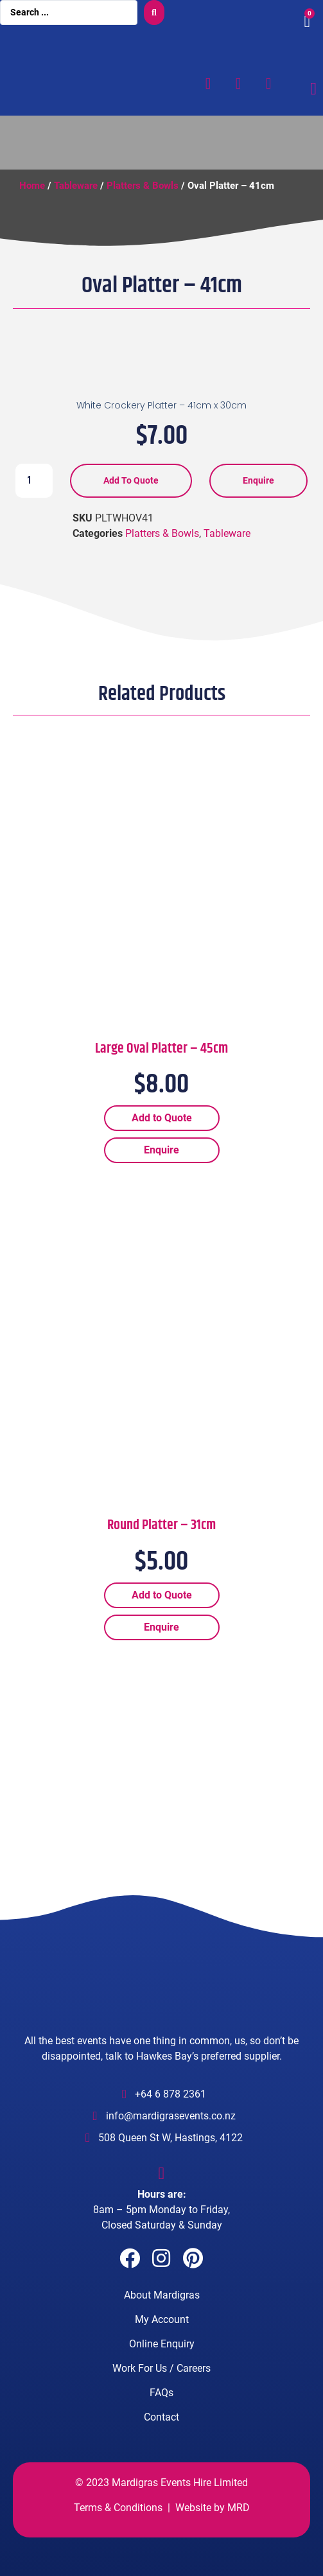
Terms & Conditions (118, 2508)
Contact (161, 2417)
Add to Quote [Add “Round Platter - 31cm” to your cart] (162, 1595)
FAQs (161, 2393)
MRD (238, 2508)
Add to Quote (131, 480)
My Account (162, 2319)
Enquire (258, 480)
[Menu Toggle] (313, 89)
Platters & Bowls (143, 185)
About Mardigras (162, 2295)
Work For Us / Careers (161, 2368)
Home (32, 185)
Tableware (76, 185)
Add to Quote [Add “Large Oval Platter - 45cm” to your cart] (162, 1118)
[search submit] (154, 12)
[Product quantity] (34, 480)
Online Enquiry (162, 2344)
